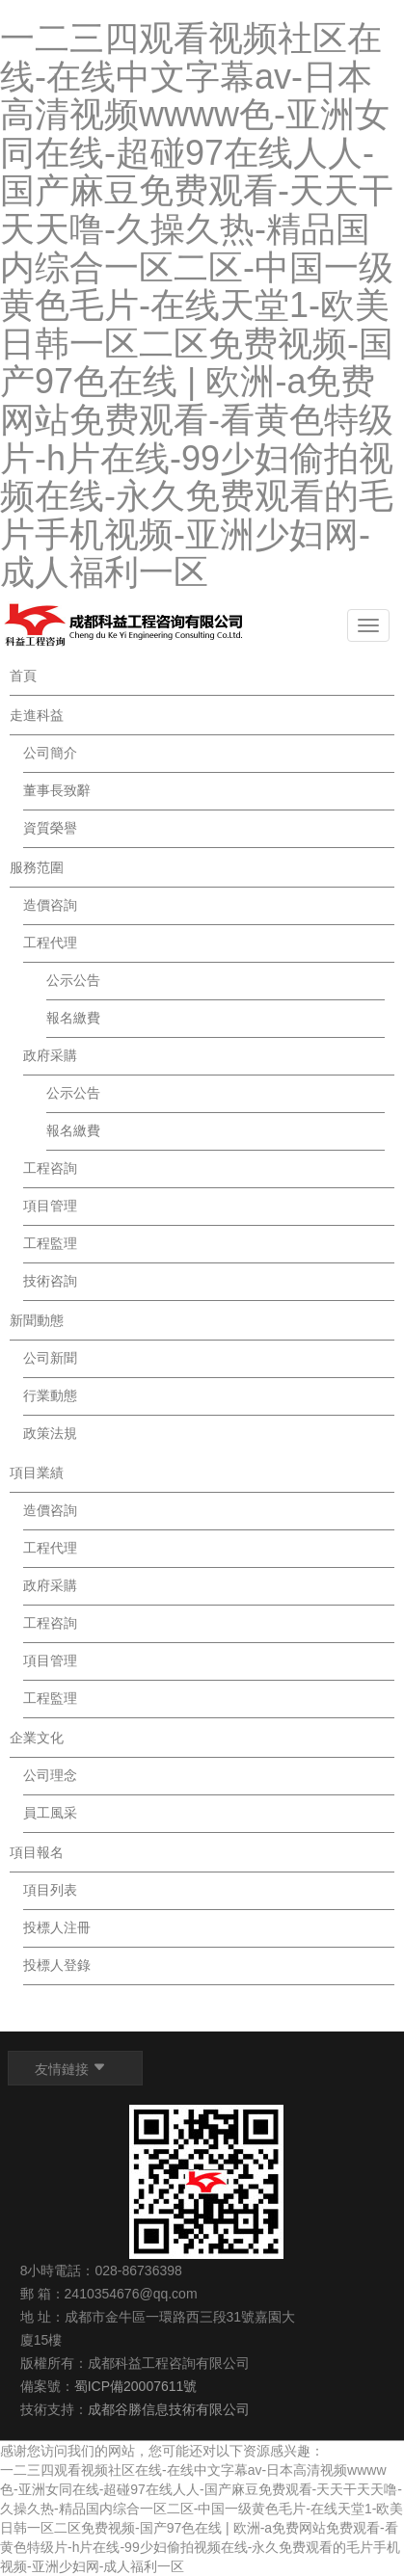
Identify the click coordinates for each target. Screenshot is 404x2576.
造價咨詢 (50, 905)
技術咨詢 (50, 1280)
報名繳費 (73, 1017)
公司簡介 (50, 752)
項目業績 (37, 1472)
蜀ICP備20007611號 (136, 2386)
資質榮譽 (50, 828)
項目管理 (50, 1205)
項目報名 (37, 1852)
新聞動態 (37, 1320)
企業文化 (37, 1737)
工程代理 (50, 942)
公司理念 (50, 1775)
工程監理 (50, 1243)
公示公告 (73, 980)
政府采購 (50, 1055)
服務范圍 (37, 867)
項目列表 (50, 1890)
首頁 (23, 675)
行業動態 (50, 1395)
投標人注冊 (57, 1927)
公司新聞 (50, 1358)
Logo (124, 625)
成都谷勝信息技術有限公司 (171, 2409)
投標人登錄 (57, 1965)
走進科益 (37, 715)
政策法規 (50, 1433)
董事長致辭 (57, 790)
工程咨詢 (50, 1168)
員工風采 (50, 1812)
